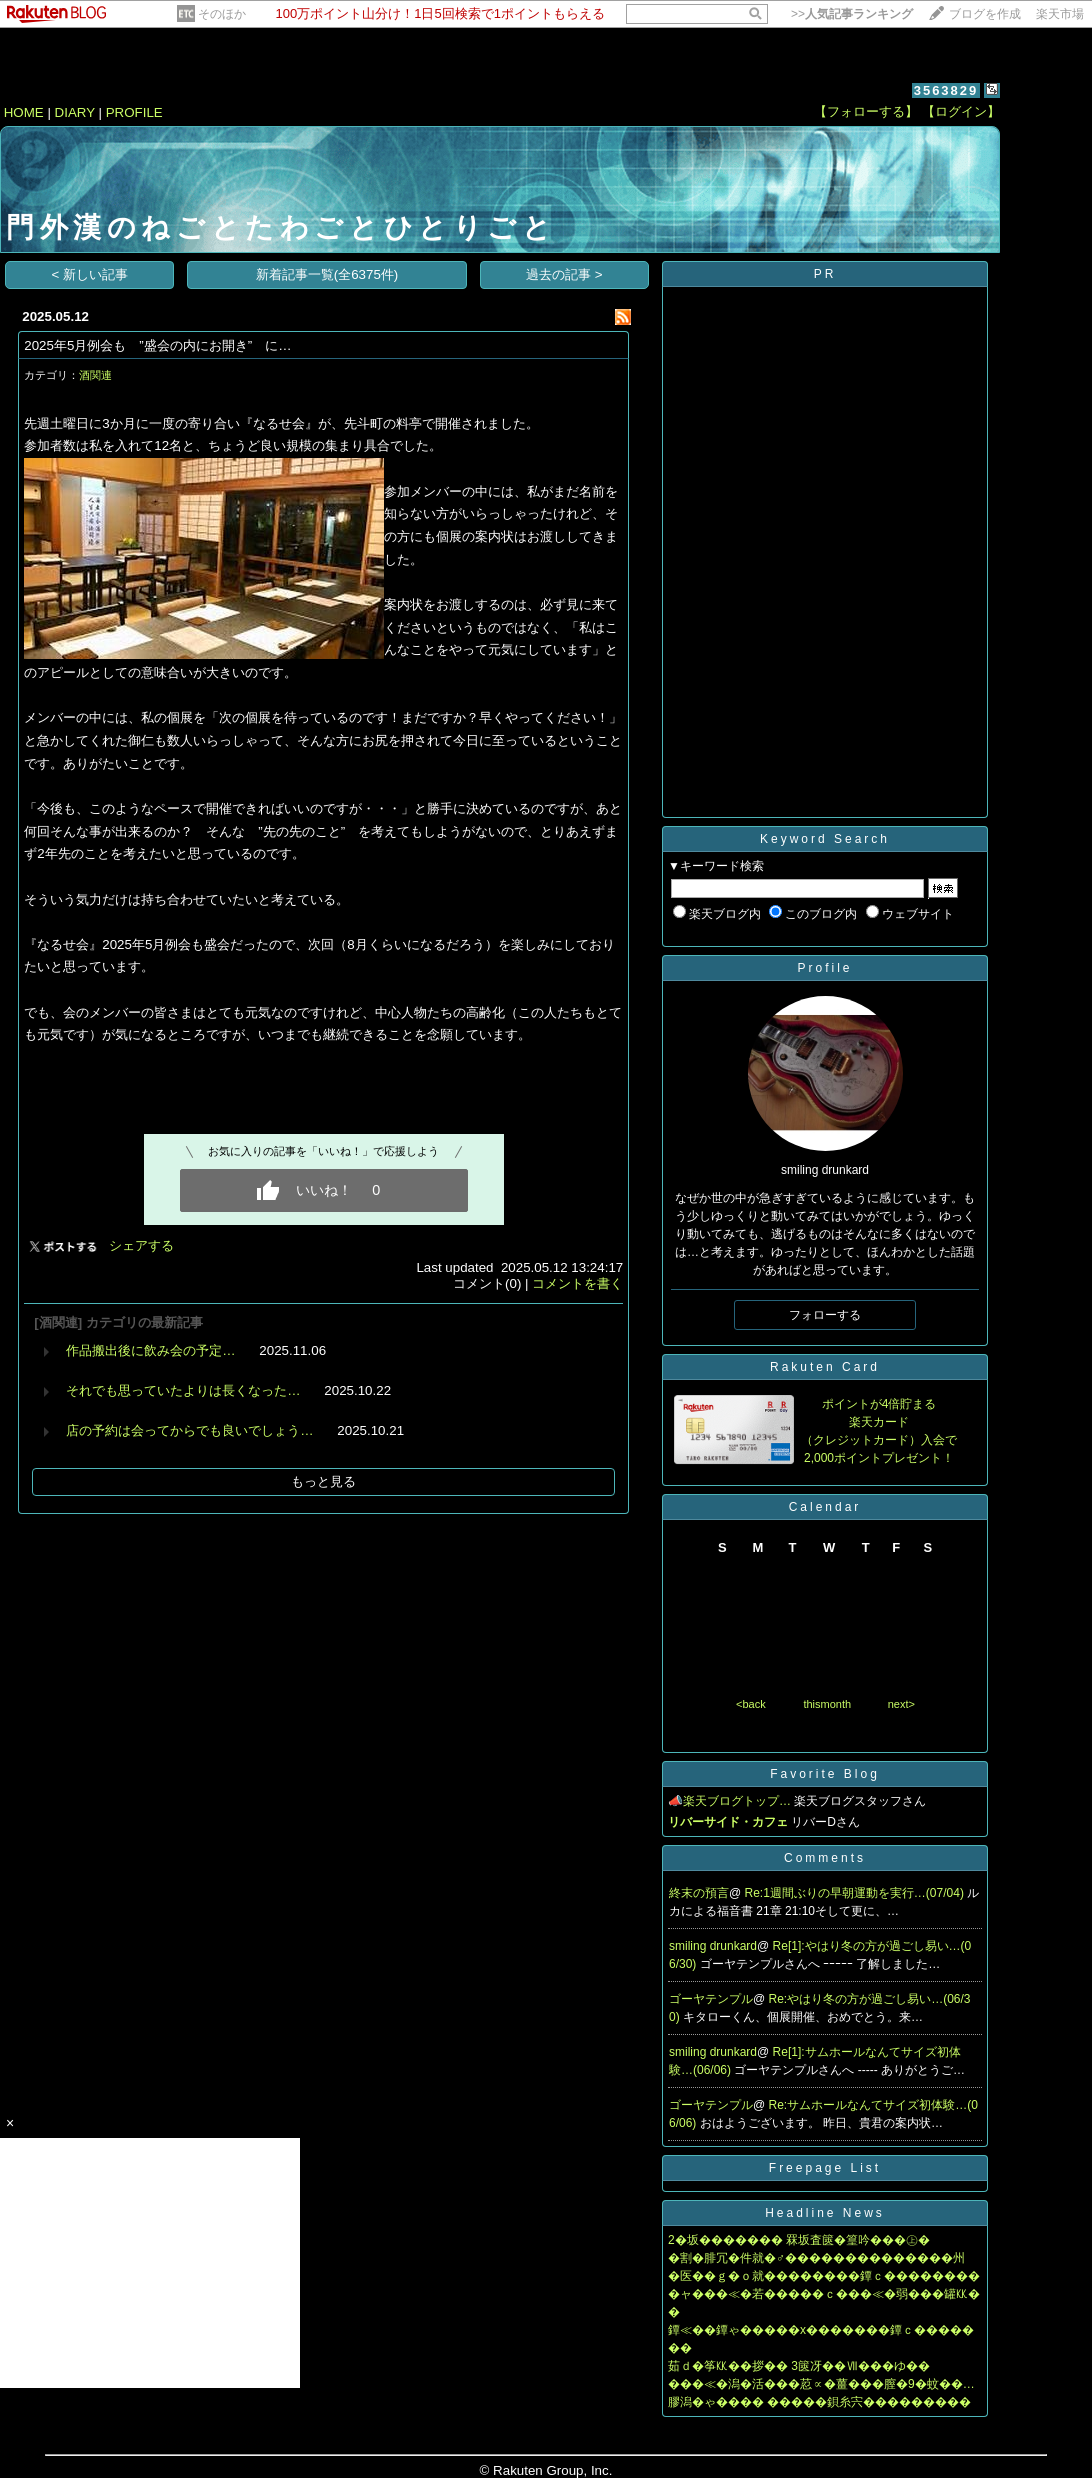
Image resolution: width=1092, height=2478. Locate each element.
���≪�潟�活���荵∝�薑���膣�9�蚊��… (821, 2384)
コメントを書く (577, 1283)
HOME (24, 112)
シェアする (141, 1245)
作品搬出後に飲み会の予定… (150, 1350)
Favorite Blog (825, 1774)
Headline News (825, 2213)
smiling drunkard (713, 1946)
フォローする (825, 1315)
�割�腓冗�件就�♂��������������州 (816, 2258)
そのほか (222, 14)
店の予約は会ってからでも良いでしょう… (189, 1430)
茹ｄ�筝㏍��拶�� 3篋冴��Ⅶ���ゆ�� (799, 2366)
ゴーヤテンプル (711, 1999)
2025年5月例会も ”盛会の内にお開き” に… (157, 345)
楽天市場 (1060, 14)
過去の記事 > (564, 274)
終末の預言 (699, 1893)
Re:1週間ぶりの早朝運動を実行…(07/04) (856, 1893)
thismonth (827, 1704)
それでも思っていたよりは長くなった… (183, 1390)
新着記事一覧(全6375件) (327, 274)
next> (901, 1704)
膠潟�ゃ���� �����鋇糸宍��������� (819, 2402)
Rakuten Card (825, 1367)
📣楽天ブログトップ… (729, 1801)
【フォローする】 (866, 111)
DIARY (75, 112)
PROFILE (134, 112)
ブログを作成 (985, 14)
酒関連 (95, 375)
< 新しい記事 (90, 274)
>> (852, 14)
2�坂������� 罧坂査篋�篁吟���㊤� (799, 2240)
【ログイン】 (961, 111)
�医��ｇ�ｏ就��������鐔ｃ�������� (824, 2276)
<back (751, 1704)
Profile (824, 968)
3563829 (946, 90)
